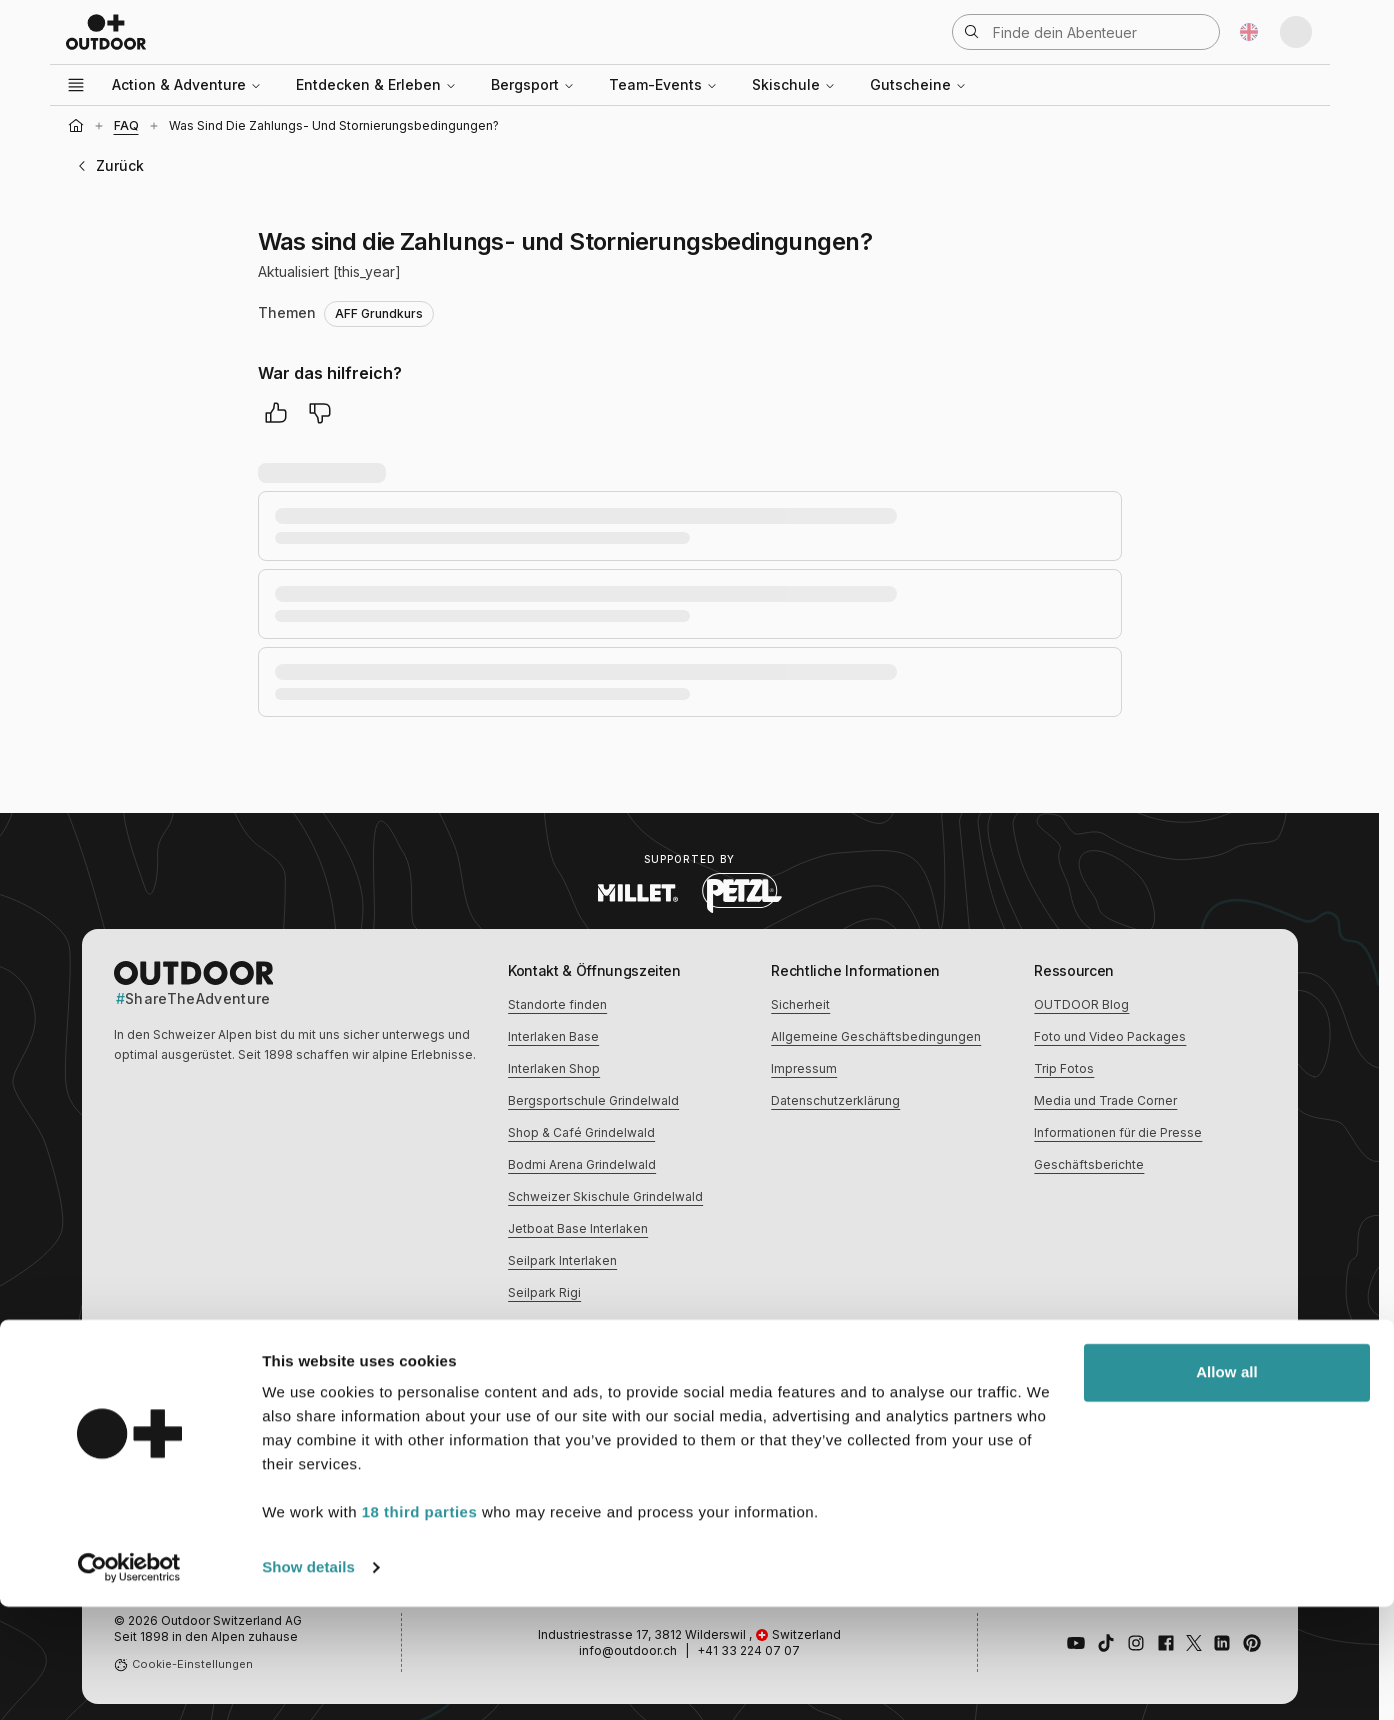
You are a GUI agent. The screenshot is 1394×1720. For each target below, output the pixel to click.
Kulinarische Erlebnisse (839, 1408)
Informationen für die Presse (1118, 1132)
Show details (308, 1680)
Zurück (109, 165)
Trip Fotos (1064, 1068)
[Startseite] (76, 126)
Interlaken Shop (554, 1068)
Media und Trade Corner (1105, 1100)
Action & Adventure (187, 84)
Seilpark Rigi (544, 1292)
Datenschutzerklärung (835, 1100)
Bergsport (533, 84)
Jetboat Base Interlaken (578, 1228)
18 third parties (420, 1625)
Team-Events (663, 84)
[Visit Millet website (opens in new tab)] (638, 893)
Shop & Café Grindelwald (581, 1132)
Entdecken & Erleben (376, 84)
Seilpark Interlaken (562, 1260)
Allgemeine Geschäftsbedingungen (876, 1036)
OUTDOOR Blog (1081, 1004)
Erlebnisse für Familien (1100, 1408)
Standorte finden (557, 1004)
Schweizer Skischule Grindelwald (605, 1196)
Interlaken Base (553, 1036)
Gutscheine (918, 84)
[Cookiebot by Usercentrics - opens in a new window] (129, 1681)
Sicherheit (800, 1004)
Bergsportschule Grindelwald (593, 1100)
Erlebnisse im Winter (568, 1408)
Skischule (794, 84)
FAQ (126, 125)
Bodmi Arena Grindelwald (582, 1164)
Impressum (804, 1068)
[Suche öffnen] (1086, 32)
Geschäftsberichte (1089, 1164)
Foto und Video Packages (1110, 1036)
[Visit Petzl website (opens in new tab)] (742, 893)
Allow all (1227, 1485)
